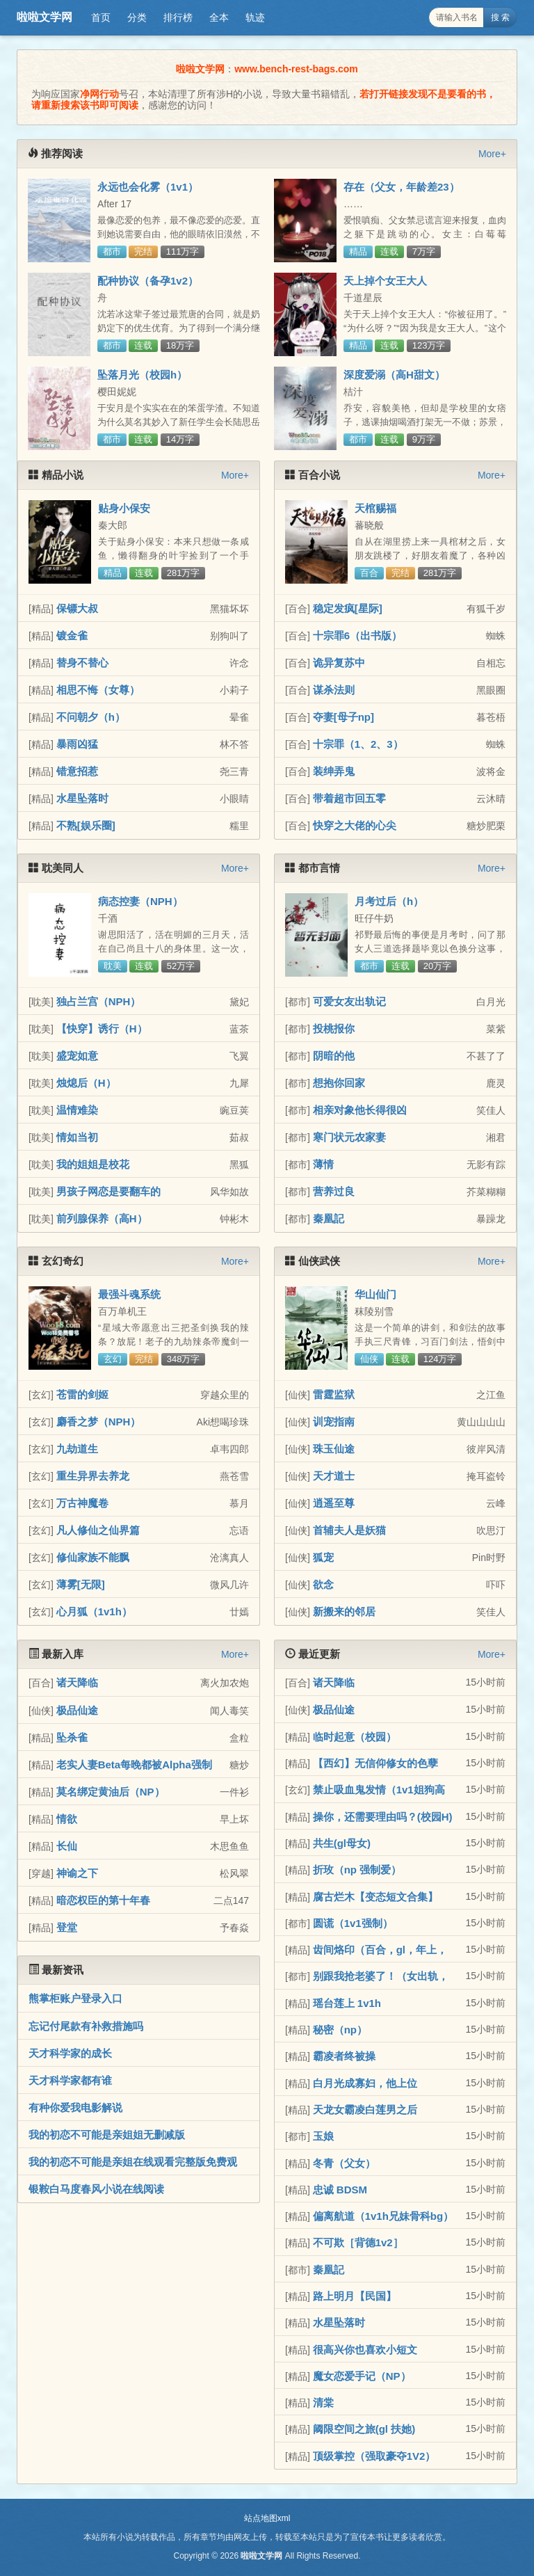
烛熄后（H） (86, 1083)
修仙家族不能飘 (92, 1557)
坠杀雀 (72, 1737)
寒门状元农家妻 (349, 1137)
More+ (492, 153)
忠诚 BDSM (340, 2189)
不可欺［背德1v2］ (358, 2242)
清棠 (323, 2402)
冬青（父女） (344, 2163)
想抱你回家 (339, 1083)
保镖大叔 (77, 608)
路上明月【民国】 (354, 2296)
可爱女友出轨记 (349, 1001)
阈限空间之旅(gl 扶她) (364, 2429)
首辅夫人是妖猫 (349, 1530)
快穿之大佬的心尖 (354, 825)
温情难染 (77, 1110)
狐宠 (323, 1557)
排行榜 (178, 17)
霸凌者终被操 (344, 2056)
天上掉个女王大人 (385, 281)
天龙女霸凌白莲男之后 (365, 2109)
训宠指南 (334, 1421)
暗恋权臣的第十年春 (103, 1900)
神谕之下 (77, 1873)
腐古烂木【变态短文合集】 (375, 1897)
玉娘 (323, 2136)
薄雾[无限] (80, 1584)
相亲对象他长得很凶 (360, 1110)
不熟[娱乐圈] (85, 825)
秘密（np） (340, 2029)
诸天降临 (77, 1682)
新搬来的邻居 (344, 1611)
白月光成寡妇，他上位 (365, 2083)
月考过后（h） (389, 901)
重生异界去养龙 (92, 1476)
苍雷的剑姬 (82, 1394)
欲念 (323, 1584)
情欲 (66, 1819)
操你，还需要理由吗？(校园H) (383, 1817)
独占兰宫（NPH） (98, 1001)
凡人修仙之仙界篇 (98, 1530)
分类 (137, 17)
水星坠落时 (82, 798)
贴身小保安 (124, 508)
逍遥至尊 (334, 1503)
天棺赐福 (375, 508)
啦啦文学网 (44, 17)
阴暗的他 (334, 1056)
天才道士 (334, 1476)
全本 (219, 17)
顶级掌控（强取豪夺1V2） (374, 2456)
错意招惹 (77, 771)
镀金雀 (72, 635)
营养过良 (334, 1191)
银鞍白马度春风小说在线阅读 (96, 2189)
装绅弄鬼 (334, 771)
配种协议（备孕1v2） (147, 281)
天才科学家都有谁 (70, 2080)
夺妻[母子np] (343, 717)
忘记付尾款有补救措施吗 (86, 2026)
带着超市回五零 (349, 798)
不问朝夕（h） (90, 717)
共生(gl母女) (342, 1843)
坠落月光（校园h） (142, 375)
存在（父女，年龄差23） (401, 187)
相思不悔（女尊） (98, 690)
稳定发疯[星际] (347, 608)
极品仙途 (77, 1710)
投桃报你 (334, 1028)
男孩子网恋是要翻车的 (108, 1191)
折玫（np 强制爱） (357, 1869)
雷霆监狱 (334, 1394)
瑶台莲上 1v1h (347, 2003)
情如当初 (77, 1137)
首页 (101, 17)
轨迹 (255, 17)
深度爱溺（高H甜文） (394, 375)
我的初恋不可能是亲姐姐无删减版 (107, 2135)
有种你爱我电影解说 (75, 2107)
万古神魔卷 (82, 1503)
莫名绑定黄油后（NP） (110, 1792)
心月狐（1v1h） (94, 1611)
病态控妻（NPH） (140, 901)
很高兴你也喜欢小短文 (365, 2349)
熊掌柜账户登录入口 (75, 1998)
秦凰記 (328, 1218)
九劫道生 (77, 1449)
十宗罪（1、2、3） (358, 744)
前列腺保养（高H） (101, 1218)
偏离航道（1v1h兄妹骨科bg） (383, 2216)
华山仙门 (375, 1294)
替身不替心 (82, 663)
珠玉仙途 (334, 1449)
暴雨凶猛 (77, 744)
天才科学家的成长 (70, 2053)
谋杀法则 (334, 690)
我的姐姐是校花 (92, 1164)
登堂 (66, 1927)
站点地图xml (267, 2518)
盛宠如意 (77, 1056)
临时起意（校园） (354, 1737)
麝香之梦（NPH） (98, 1421)
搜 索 (500, 17)
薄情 (323, 1164)
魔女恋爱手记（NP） (362, 2376)
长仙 (66, 1846)
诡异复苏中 (339, 663)
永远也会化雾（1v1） (147, 187)
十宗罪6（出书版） (357, 635)
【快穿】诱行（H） (101, 1028)
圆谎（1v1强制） (353, 1923)
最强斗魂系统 (129, 1294)
